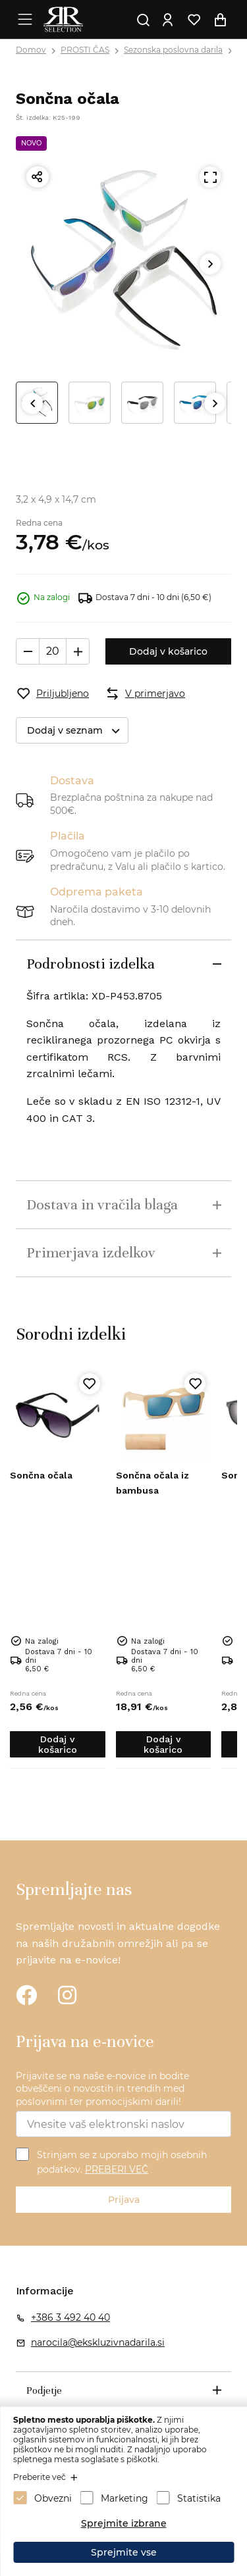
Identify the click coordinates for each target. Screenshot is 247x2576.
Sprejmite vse (124, 2552)
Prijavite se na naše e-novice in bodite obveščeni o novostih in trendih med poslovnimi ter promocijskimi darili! (102, 2089)
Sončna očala (41, 1475)
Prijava (124, 2200)
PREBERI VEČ (116, 2169)
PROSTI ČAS (85, 50)
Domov (31, 50)
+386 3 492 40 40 (70, 2317)
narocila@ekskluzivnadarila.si (98, 2342)
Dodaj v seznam (77, 731)
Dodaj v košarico (168, 651)
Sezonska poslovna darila (173, 50)
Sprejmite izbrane (124, 2523)
